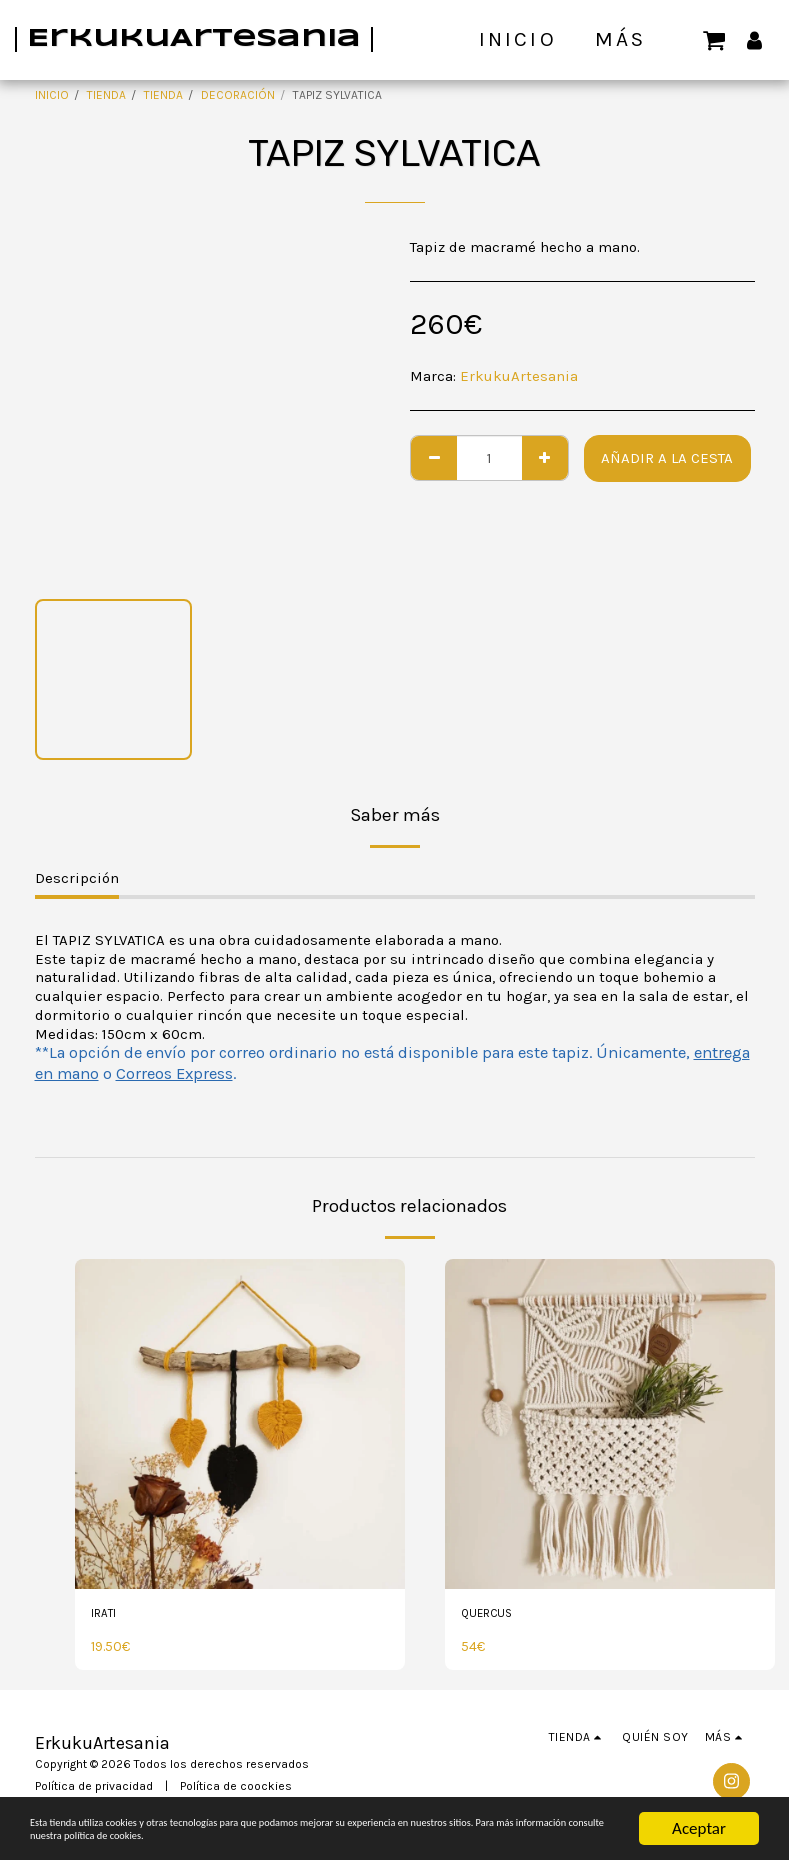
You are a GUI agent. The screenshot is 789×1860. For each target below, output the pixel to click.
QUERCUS (493, 1616)
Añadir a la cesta (667, 458)
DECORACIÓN (238, 95)
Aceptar (699, 1789)
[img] (240, 1424)
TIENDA (106, 95)
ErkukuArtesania (519, 376)
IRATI (108, 1616)
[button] (714, 39)
